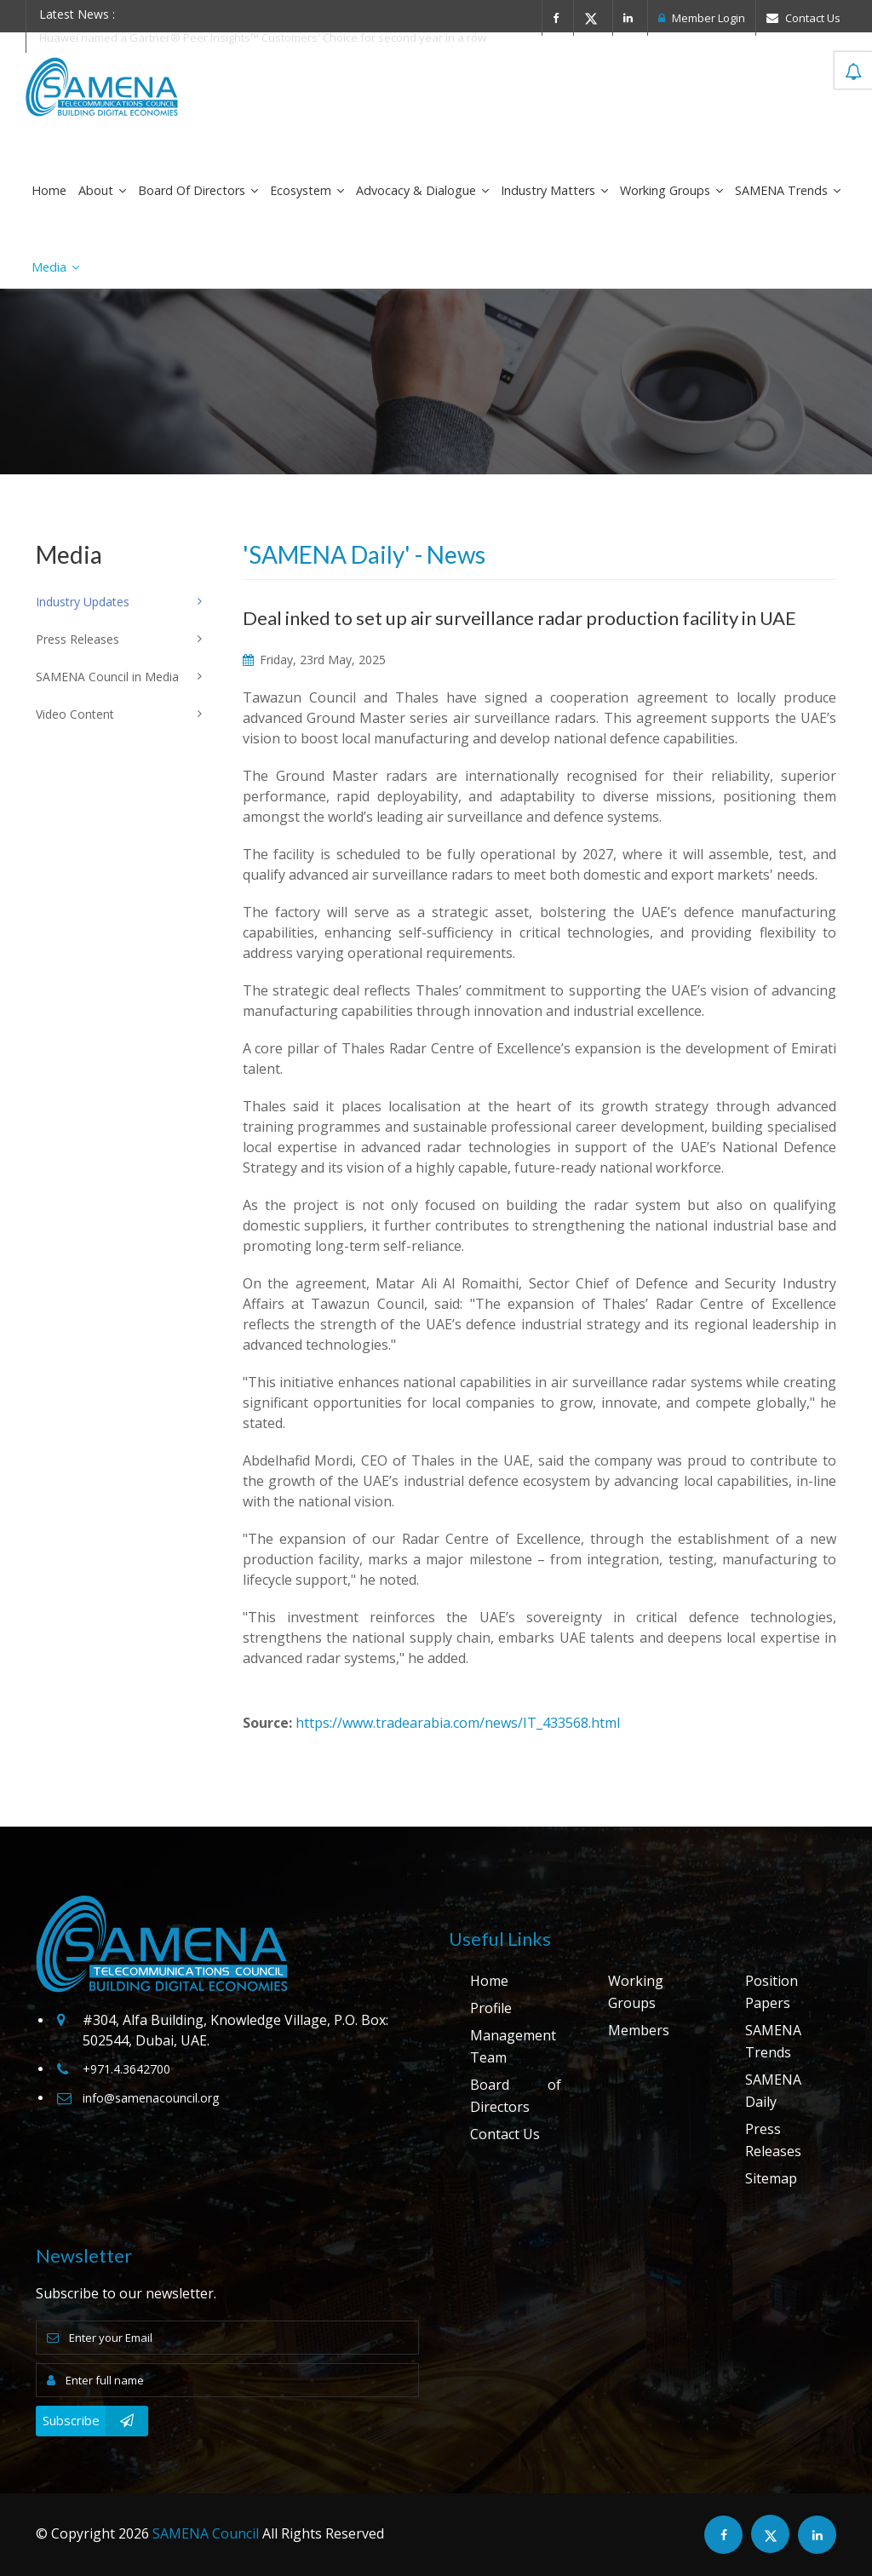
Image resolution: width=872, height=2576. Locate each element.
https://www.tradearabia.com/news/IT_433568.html (457, 1722)
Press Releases (773, 2140)
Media (55, 267)
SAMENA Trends (787, 190)
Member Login (701, 18)
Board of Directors (198, 190)
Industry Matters (554, 190)
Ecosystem (307, 190)
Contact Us (803, 18)
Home (49, 190)
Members (638, 2030)
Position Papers (771, 1991)
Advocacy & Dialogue (422, 190)
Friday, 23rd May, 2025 (314, 659)
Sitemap (771, 2178)
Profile (491, 2008)
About (102, 190)
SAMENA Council (205, 2533)
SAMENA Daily (773, 2090)
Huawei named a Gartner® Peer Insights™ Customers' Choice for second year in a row (262, 37)
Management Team (513, 2046)
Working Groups (671, 190)
